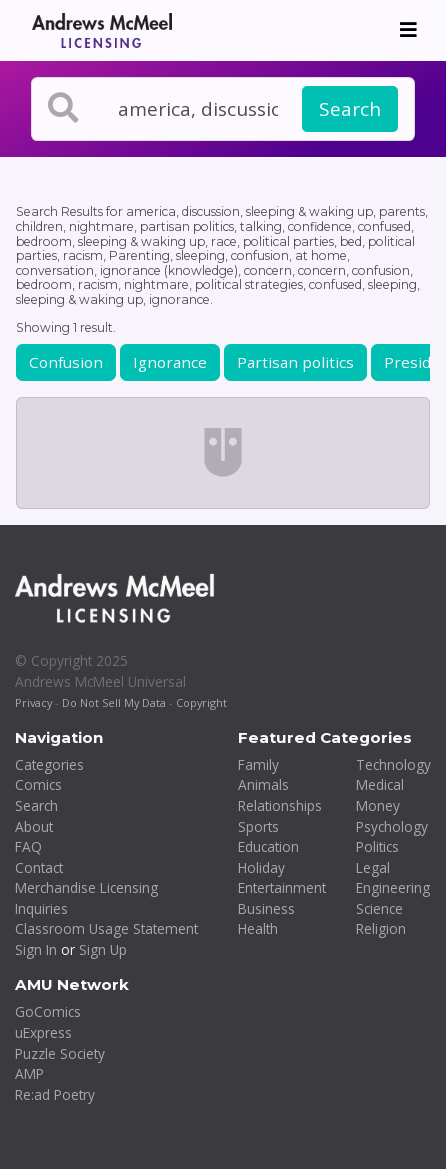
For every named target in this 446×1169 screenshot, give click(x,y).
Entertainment (282, 887)
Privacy (33, 702)
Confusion (66, 362)
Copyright (201, 702)
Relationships (280, 805)
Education (268, 846)
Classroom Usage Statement (106, 928)
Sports (258, 826)
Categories (49, 764)
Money (378, 805)
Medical (380, 784)
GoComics (48, 1011)
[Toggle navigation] (408, 30)
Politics (377, 846)
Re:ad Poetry (55, 1094)
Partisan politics (295, 362)
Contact (39, 867)
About (34, 826)
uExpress (43, 1032)
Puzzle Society (60, 1053)
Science (379, 908)
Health (258, 928)
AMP (29, 1073)
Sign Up (103, 949)
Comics (38, 784)
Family (258, 764)
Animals (263, 784)
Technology (393, 764)
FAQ (28, 846)
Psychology (392, 826)
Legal (373, 867)
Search (350, 109)
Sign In (36, 949)
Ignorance (170, 362)
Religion (381, 928)
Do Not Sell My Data (114, 702)
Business (266, 908)
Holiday (261, 867)
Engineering (393, 887)
